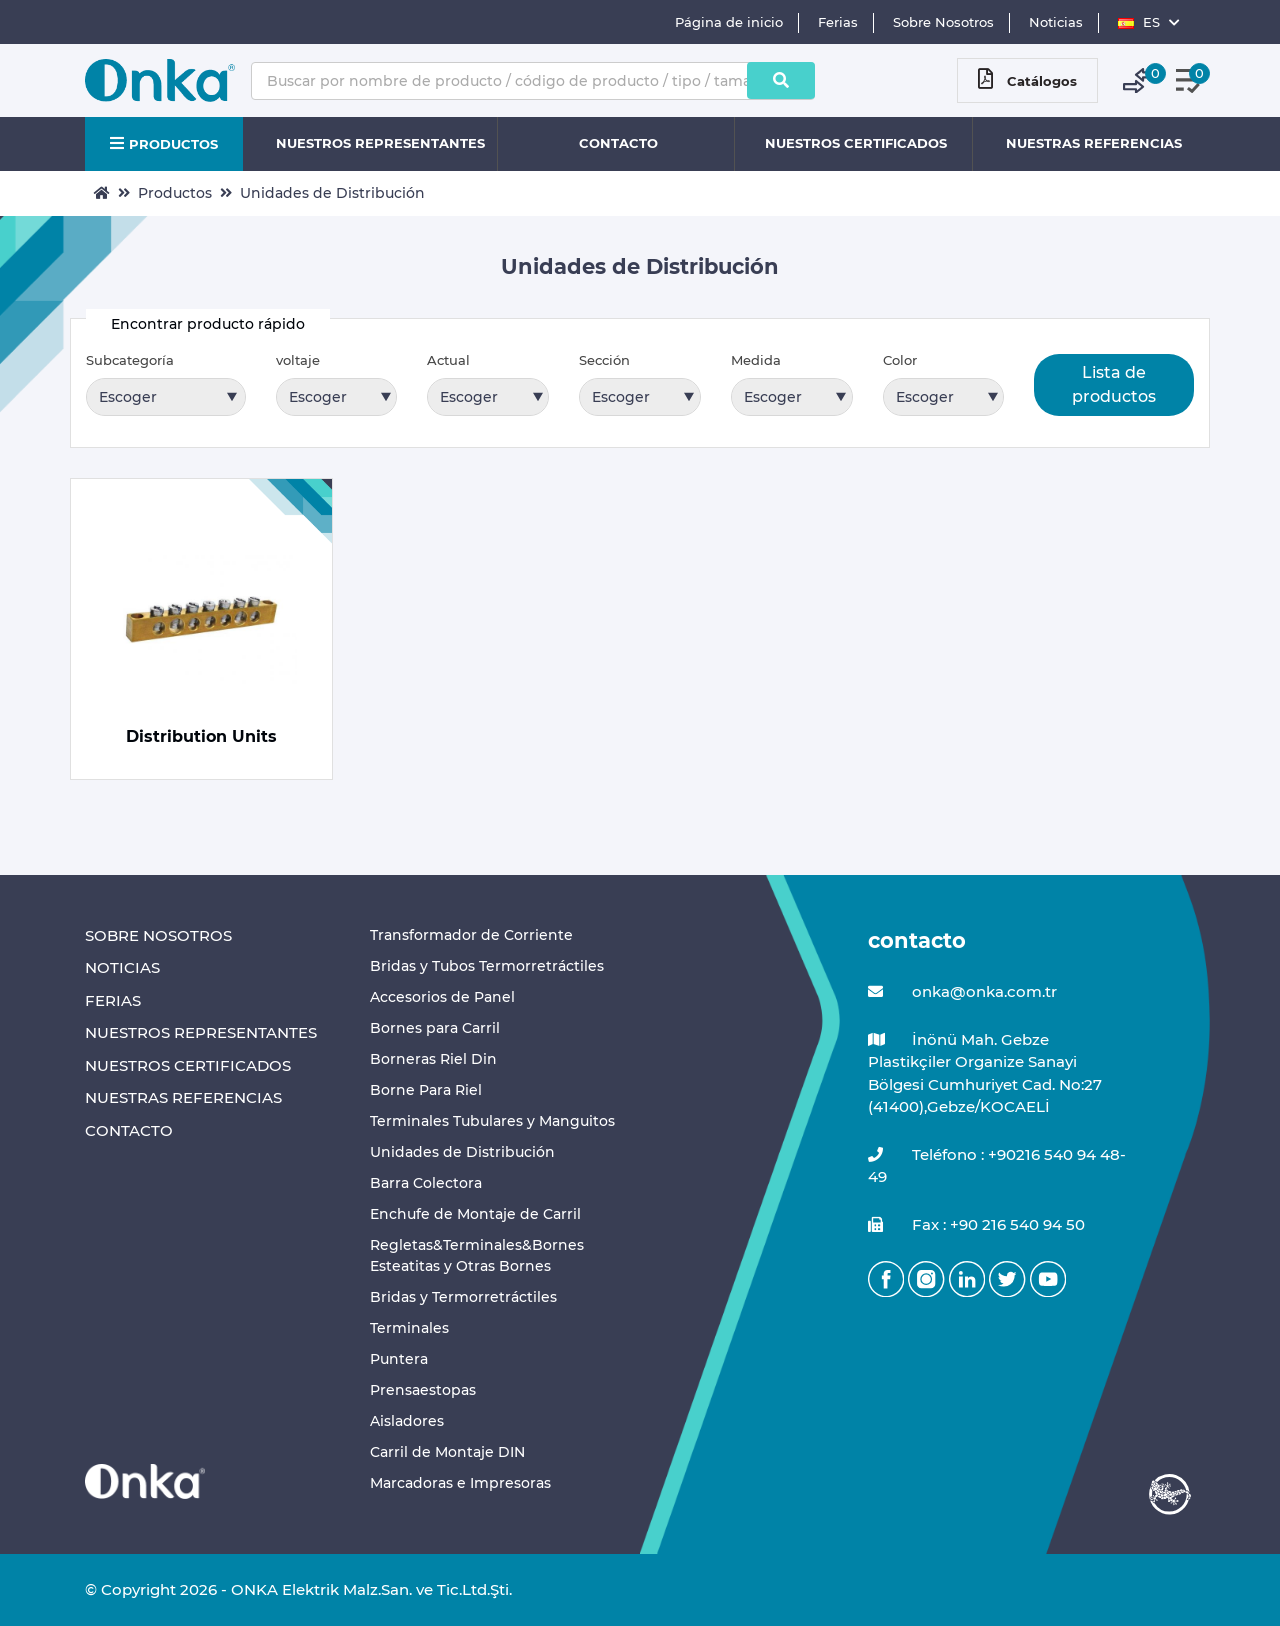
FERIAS (113, 1000)
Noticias (1056, 22)
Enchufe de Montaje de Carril (475, 1214)
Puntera (399, 1359)
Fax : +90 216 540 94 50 (976, 1225)
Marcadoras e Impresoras (460, 1483)
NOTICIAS (122, 967)
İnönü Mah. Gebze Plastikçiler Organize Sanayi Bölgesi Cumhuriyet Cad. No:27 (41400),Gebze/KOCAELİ (985, 1073)
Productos (175, 193)
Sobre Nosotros (943, 22)
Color (900, 360)
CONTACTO (618, 143)
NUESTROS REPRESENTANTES (380, 143)
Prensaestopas (423, 1390)
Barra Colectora (426, 1183)
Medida (756, 360)
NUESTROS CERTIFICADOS (856, 143)
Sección (604, 360)
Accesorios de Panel (442, 997)
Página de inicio (729, 22)
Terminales (409, 1328)
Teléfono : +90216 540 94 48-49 (997, 1165)
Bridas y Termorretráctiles (463, 1297)
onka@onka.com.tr (962, 992)
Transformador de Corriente (471, 935)
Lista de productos (1114, 384)
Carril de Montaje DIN (447, 1452)
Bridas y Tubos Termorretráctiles (487, 966)
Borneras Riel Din (433, 1059)
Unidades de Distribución (332, 193)
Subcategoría (130, 360)
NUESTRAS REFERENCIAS (1094, 143)
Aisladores (407, 1421)
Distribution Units (201, 736)
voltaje (298, 360)
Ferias (838, 22)
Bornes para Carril (435, 1028)
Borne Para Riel (426, 1090)
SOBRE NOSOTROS (158, 935)
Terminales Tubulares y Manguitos (492, 1121)
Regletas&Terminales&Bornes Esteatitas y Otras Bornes (477, 1255)
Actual (448, 360)
